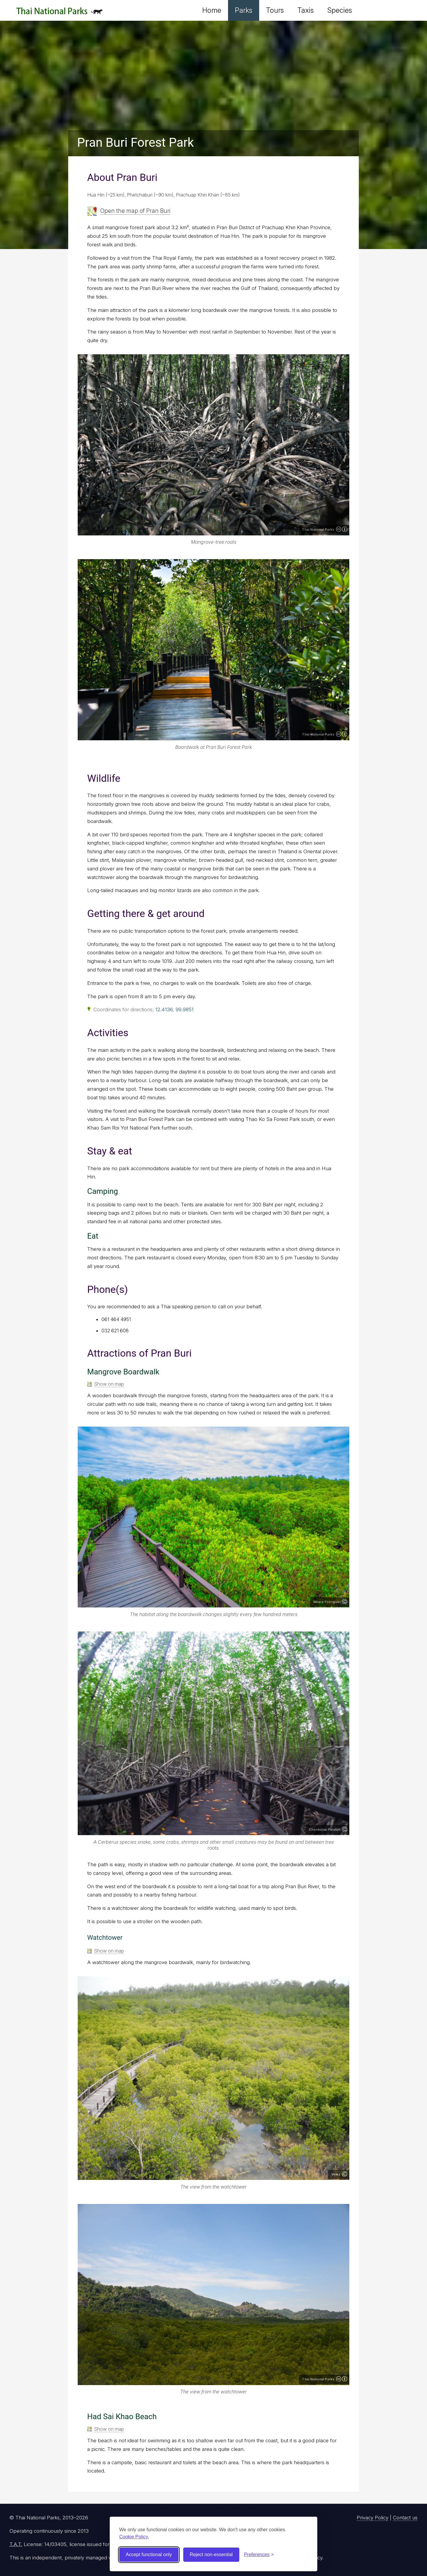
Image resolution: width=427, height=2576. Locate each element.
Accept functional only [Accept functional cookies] (149, 2554)
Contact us (405, 2518)
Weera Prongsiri (326, 1602)
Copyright (344, 1601)
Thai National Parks (59, 13)
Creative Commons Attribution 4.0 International (341, 529)
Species (339, 10)
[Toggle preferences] (259, 2554)
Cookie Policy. (134, 2536)
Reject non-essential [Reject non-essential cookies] (211, 2554)
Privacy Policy (372, 2518)
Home (211, 10)
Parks (243, 10)
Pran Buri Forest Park (135, 142)
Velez (335, 2174)
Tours (275, 10)
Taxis (305, 10)
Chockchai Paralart (324, 1829)
